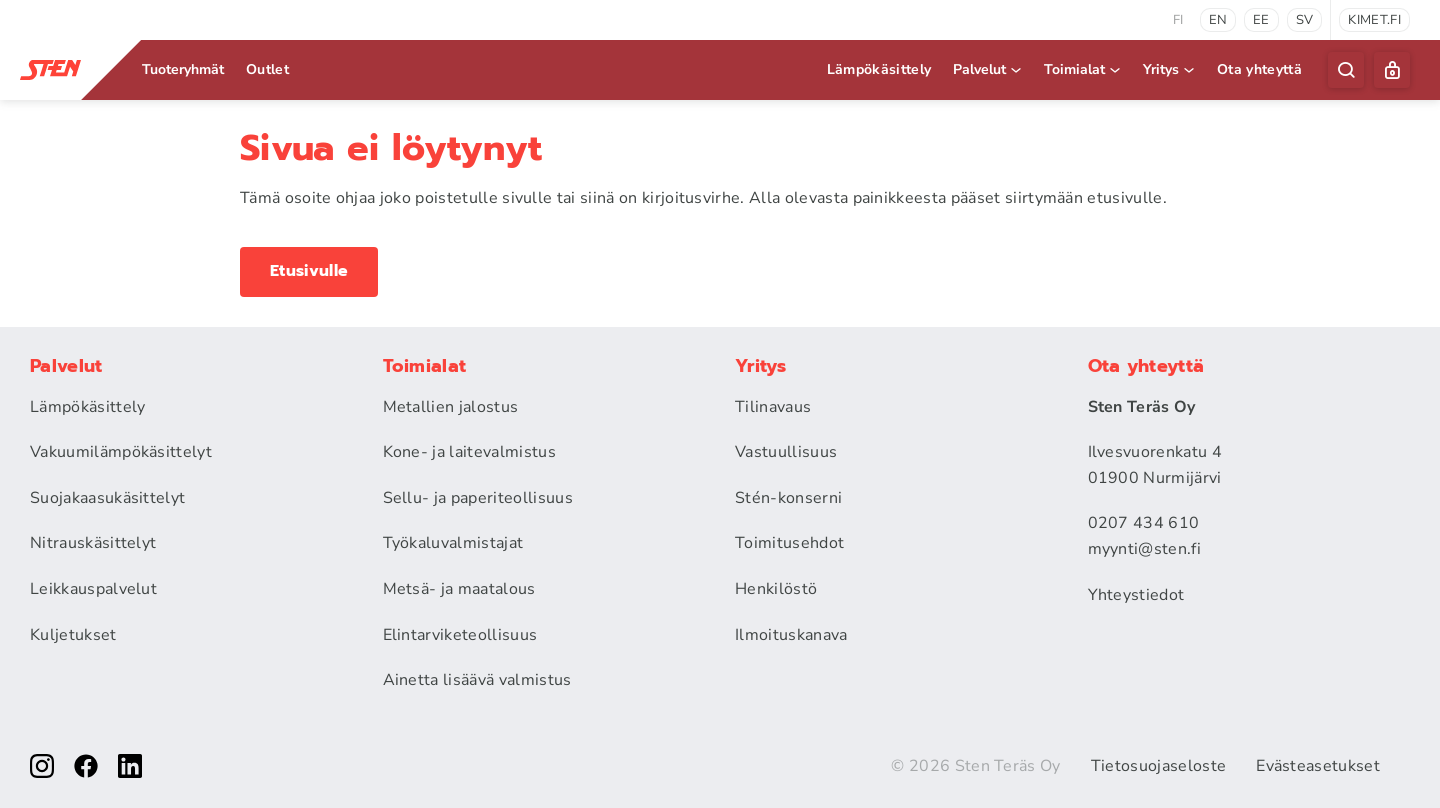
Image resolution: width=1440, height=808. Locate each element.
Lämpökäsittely (879, 69)
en (1218, 20)
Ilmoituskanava (791, 635)
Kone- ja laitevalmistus (469, 452)
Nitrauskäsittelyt (93, 543)
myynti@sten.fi (1144, 549)
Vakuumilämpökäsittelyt (121, 452)
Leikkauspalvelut (93, 589)
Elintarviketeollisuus (460, 635)
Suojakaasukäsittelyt (107, 498)
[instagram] (42, 766)
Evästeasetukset (1318, 766)
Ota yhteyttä (1259, 69)
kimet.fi (1374, 20)
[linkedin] (130, 766)
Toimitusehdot (789, 543)
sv (1305, 20)
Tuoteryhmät (183, 69)
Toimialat (1083, 69)
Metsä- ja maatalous (459, 589)
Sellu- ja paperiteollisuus (478, 498)
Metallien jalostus (451, 407)
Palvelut (988, 69)
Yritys (1170, 69)
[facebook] (86, 766)
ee (1261, 20)
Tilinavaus (773, 407)
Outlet (267, 69)
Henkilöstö (776, 589)
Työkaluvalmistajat (453, 543)
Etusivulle (309, 271)
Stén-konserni (788, 498)
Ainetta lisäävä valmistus (477, 680)
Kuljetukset (73, 635)
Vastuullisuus (786, 452)
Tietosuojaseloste (1158, 766)
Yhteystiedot (1136, 595)
